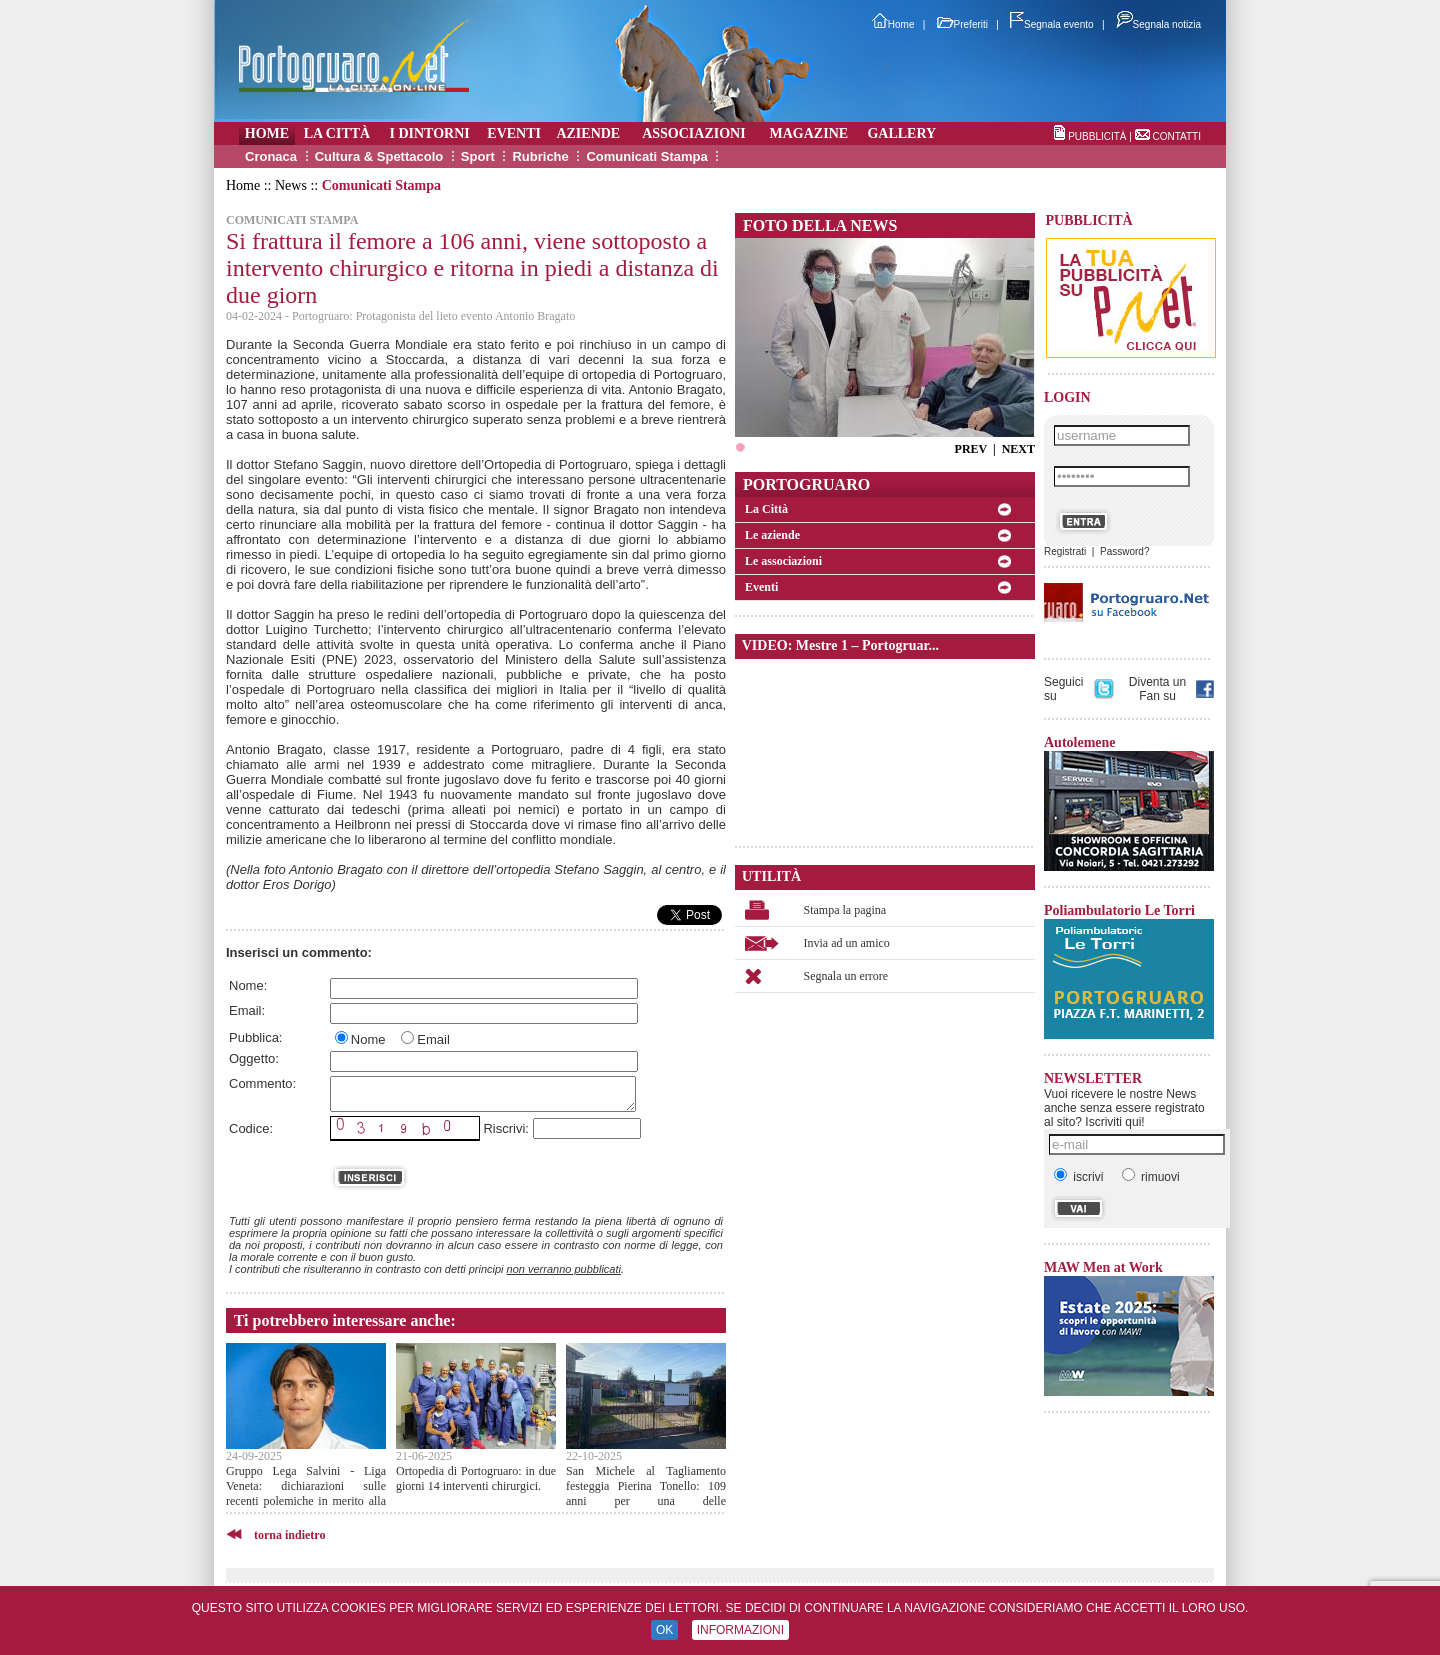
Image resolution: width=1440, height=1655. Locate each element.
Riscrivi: (506, 1128)
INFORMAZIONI (740, 1630)
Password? (1124, 551)
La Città (766, 509)
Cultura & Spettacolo (379, 156)
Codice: (251, 1128)
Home (893, 24)
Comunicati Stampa (646, 156)
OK (664, 1630)
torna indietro (289, 1535)
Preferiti (962, 24)
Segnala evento (1052, 24)
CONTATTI (1176, 136)
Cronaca (271, 156)
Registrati (1065, 551)
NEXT (1018, 449)
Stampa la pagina (845, 910)
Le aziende (772, 535)
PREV (971, 449)
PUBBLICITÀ (1097, 136)
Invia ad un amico (847, 943)
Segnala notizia (1158, 24)
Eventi (761, 587)
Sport (478, 156)
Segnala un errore (846, 976)
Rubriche (540, 156)
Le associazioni (783, 561)
